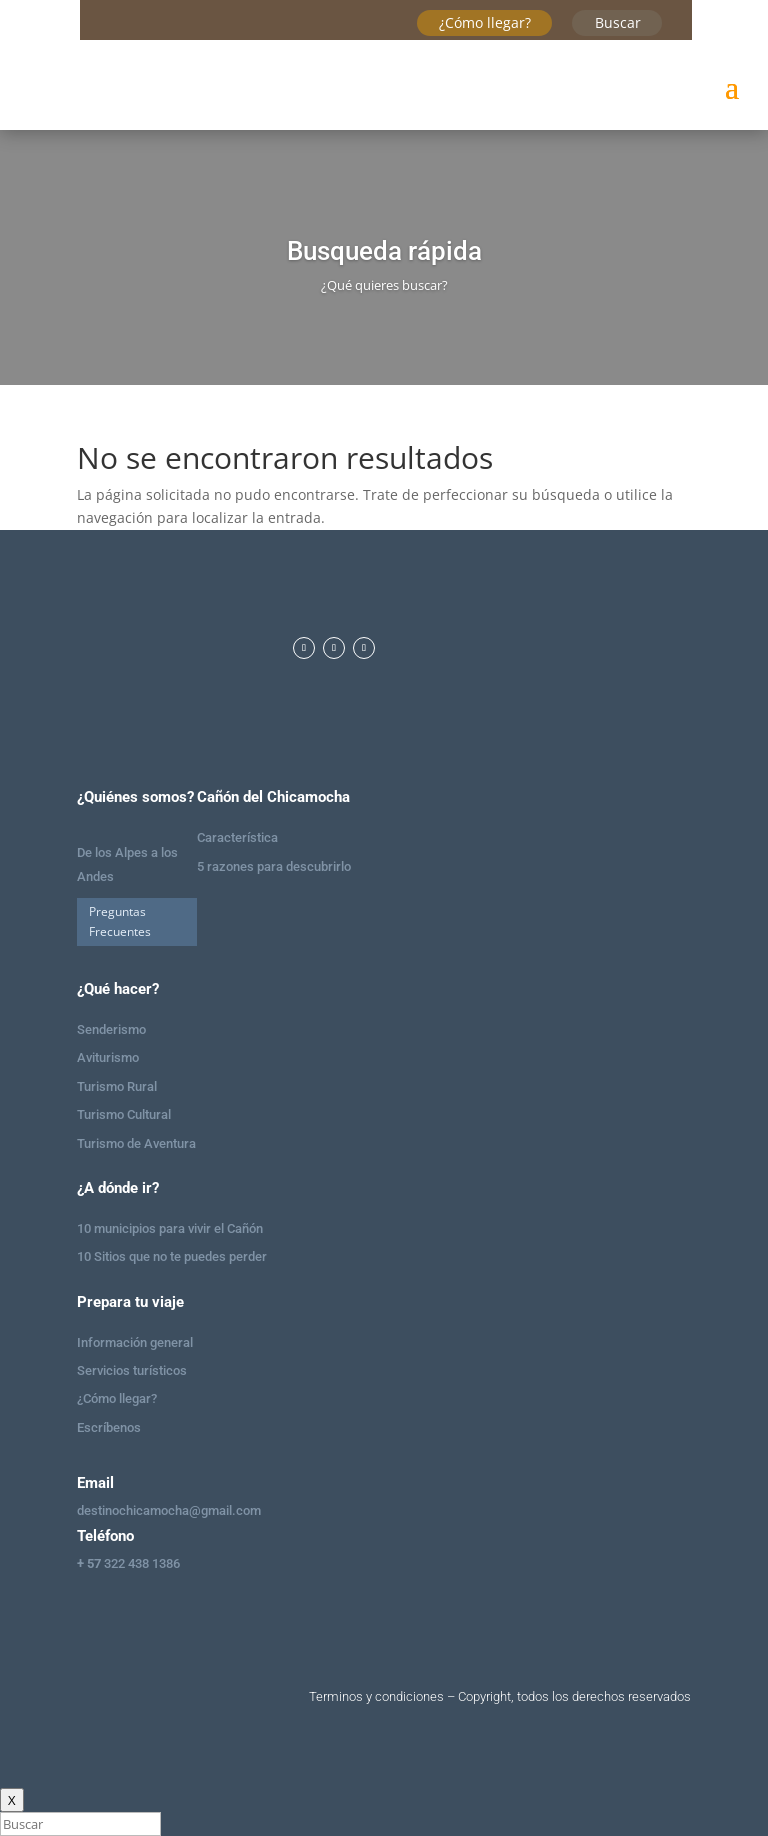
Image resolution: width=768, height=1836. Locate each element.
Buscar (618, 22)
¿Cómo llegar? (485, 22)
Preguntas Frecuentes (120, 921)
